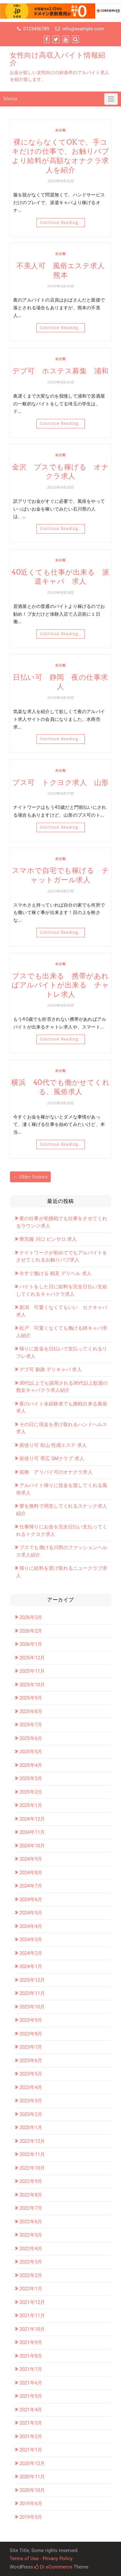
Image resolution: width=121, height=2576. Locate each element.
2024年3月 (30, 1940)
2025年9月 (30, 1698)
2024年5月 (30, 1913)
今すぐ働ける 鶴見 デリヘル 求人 (55, 1273)
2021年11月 (32, 2315)
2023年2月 (30, 2114)
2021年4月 (30, 2410)
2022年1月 (30, 2289)
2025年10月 (32, 1685)
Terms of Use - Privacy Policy (41, 2558)
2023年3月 (30, 2101)
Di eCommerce (53, 2567)
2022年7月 (30, 2208)
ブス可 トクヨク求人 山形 (60, 782)
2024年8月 (30, 1873)
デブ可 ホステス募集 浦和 (60, 371)
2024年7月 (30, 1886)
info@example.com (83, 29)
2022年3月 (30, 2262)
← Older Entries (30, 1177)
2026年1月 (30, 1644)
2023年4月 (30, 2087)
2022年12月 (32, 2141)
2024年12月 (32, 1819)
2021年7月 (30, 2369)
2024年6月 (30, 1899)
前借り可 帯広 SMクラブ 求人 (51, 1458)
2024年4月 (30, 1926)
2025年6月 (30, 1738)
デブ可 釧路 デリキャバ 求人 (50, 1369)
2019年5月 (30, 2517)
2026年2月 (30, 1631)
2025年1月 (30, 1805)
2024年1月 (30, 1966)
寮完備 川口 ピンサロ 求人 (48, 1239)
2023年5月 (30, 2074)
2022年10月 (32, 2168)
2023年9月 (30, 2020)
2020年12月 (32, 2463)
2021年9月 (30, 2342)
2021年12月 (32, 2302)
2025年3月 (30, 1778)
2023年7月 (30, 2047)
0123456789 (36, 29)
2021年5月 (30, 2396)
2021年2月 (30, 2436)
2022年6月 (30, 2222)
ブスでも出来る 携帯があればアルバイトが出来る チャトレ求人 (60, 985)
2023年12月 (32, 1980)
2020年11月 (32, 2477)
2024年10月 (32, 1846)
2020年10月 (32, 2490)
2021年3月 (30, 2423)
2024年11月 (32, 1832)
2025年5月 (30, 1752)
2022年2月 (30, 2275)
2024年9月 (30, 1859)
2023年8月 (30, 2034)
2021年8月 (30, 2356)
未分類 (60, 130)
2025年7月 (30, 1725)
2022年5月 (30, 2235)
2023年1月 (30, 2127)
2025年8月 (30, 1711)
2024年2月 (30, 1953)
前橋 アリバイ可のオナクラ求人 (56, 1472)
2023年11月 (32, 1993)
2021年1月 (30, 2450)
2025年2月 (30, 1792)
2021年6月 (30, 2383)
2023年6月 (30, 2061)
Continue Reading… (60, 222)
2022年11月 (32, 2154)
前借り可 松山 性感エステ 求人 (53, 1445)
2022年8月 (30, 2195)
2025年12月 (32, 1658)
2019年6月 (30, 2503)
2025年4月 (30, 1765)
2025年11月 (32, 1671)
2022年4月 (30, 2248)
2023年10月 (32, 2007)
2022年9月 (30, 2181)
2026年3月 (30, 1617)
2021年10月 (32, 2329)
